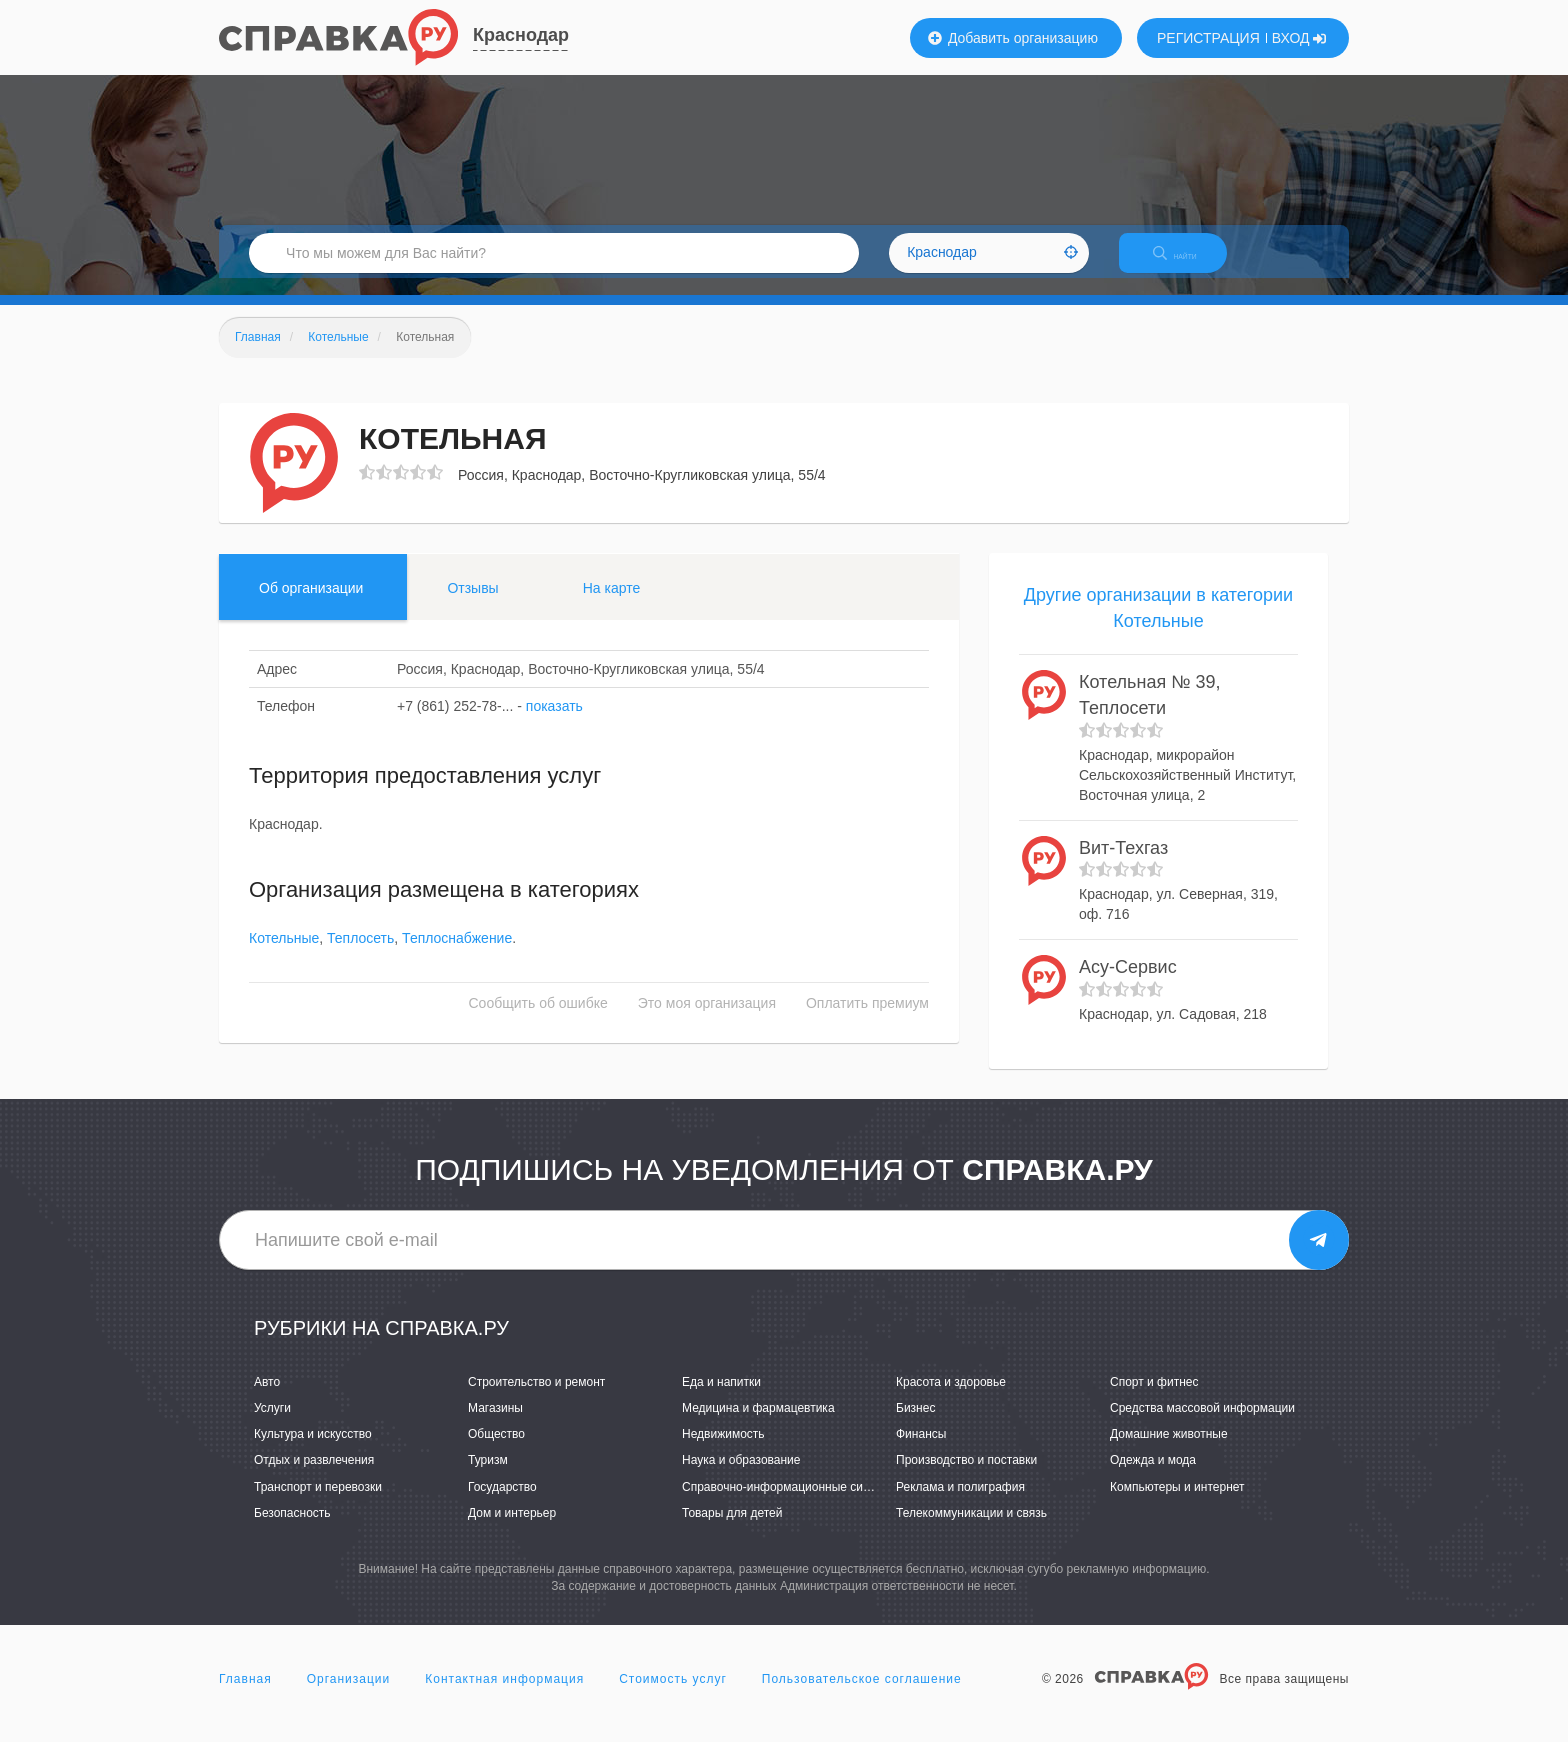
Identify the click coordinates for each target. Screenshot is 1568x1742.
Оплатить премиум (867, 1021)
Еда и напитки (721, 1399)
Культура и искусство (313, 1452)
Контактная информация (504, 1696)
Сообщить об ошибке (538, 1021)
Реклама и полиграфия (960, 1504)
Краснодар (521, 35)
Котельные (284, 956)
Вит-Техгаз (1123, 865)
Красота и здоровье (951, 1399)
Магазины (495, 1425)
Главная (245, 1696)
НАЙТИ (1189, 264)
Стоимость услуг (673, 1696)
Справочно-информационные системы (790, 1504)
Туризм (488, 1478)
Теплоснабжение (457, 956)
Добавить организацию (1013, 38)
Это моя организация (707, 1021)
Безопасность (292, 1530)
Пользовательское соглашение (862, 1696)
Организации (349, 1696)
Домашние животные (1169, 1452)
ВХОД (1299, 38)
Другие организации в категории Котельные (1158, 625)
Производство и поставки (966, 1478)
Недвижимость (723, 1452)
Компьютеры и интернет (1177, 1504)
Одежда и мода (1153, 1478)
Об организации (311, 605)
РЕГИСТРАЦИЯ (1208, 38)
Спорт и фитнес (1154, 1399)
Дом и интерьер (512, 1530)
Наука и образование (741, 1478)
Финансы (921, 1452)
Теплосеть (360, 956)
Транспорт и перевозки (318, 1504)
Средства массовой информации (1202, 1425)
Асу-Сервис (1128, 984)
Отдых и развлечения (314, 1478)
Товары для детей (732, 1530)
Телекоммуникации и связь (971, 1530)
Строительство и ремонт (536, 1399)
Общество (496, 1452)
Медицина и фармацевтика (758, 1425)
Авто (267, 1399)
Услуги (272, 1425)
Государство (502, 1504)
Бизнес (915, 1425)
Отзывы (472, 605)
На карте (612, 605)
